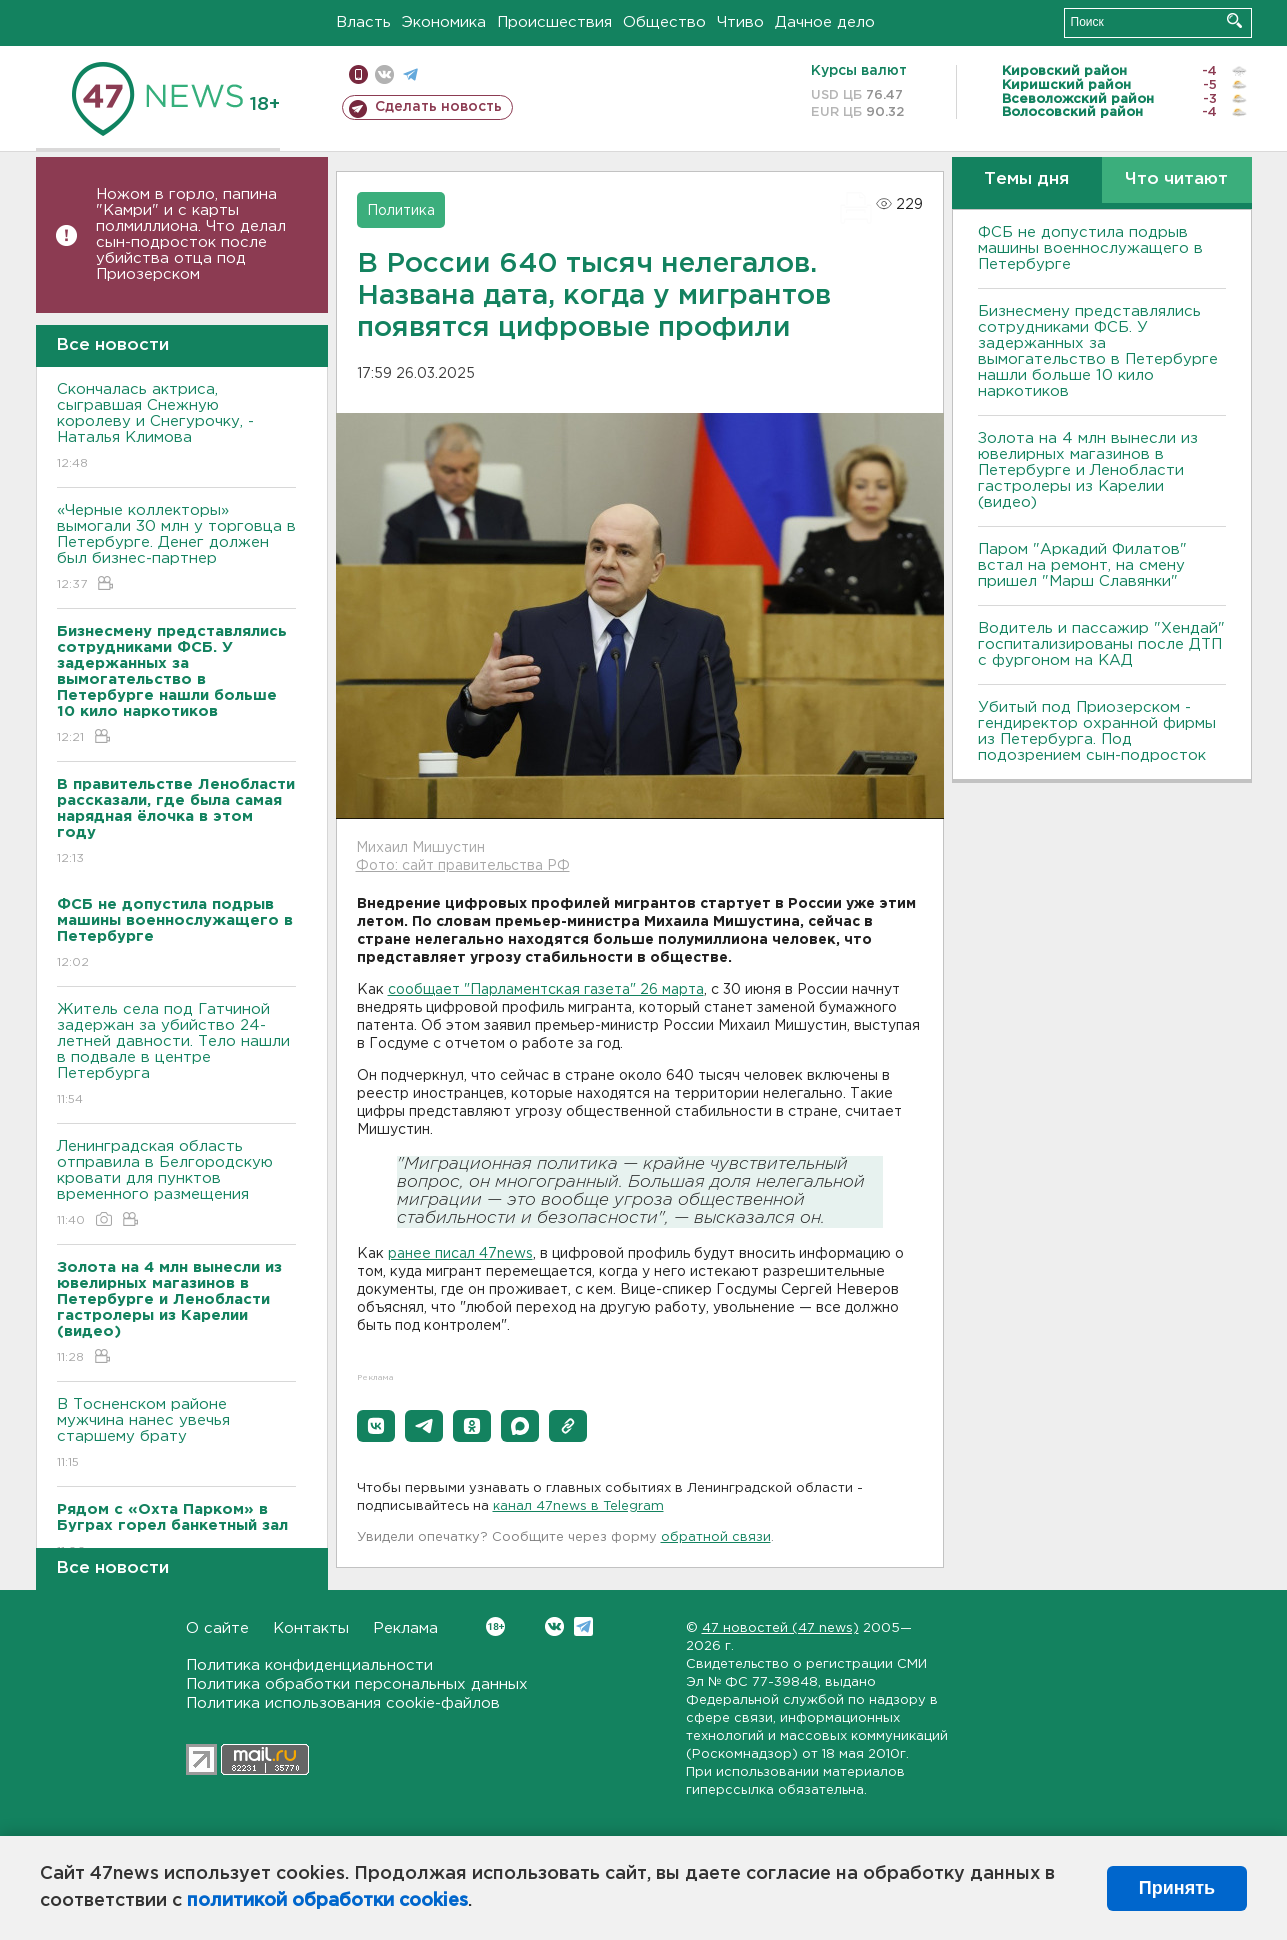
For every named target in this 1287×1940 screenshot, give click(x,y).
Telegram (583, 1626)
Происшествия (554, 22)
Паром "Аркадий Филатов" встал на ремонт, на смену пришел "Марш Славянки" (1082, 565)
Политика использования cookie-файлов (343, 1703)
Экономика (444, 22)
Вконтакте (495, 1626)
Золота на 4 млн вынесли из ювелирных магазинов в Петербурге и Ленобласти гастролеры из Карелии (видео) (1088, 470)
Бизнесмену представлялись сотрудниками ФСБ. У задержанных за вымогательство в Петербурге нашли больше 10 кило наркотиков (1098, 351)
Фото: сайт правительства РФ (463, 866)
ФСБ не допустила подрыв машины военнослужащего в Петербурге (1090, 248)
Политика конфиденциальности (309, 1665)
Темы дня (1026, 179)
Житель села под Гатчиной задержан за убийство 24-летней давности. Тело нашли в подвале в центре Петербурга (176, 1055)
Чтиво (740, 22)
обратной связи (716, 1537)
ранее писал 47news (460, 1254)
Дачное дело (825, 22)
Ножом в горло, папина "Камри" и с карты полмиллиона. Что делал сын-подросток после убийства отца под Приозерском (191, 234)
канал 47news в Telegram (578, 1506)
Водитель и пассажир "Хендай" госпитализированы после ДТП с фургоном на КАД (1101, 644)
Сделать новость (438, 107)
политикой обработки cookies (327, 1901)
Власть (363, 22)
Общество (664, 22)
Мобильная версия (358, 74)
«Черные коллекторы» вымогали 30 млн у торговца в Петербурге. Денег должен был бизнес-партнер (176, 548)
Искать (1234, 20)
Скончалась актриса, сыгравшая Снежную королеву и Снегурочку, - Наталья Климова (176, 427)
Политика (401, 211)
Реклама (405, 1628)
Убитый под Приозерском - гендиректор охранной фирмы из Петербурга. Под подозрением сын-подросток (1097, 731)
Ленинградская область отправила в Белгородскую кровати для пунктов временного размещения (176, 1184)
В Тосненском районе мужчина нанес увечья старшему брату (176, 1434)
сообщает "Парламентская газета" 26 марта (546, 990)
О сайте (217, 1628)
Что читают (1176, 179)
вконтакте (384, 74)
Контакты (311, 1628)
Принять (1177, 1888)
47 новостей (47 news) (780, 1628)
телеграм (410, 74)
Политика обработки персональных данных (357, 1684)
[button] (376, 1426)
